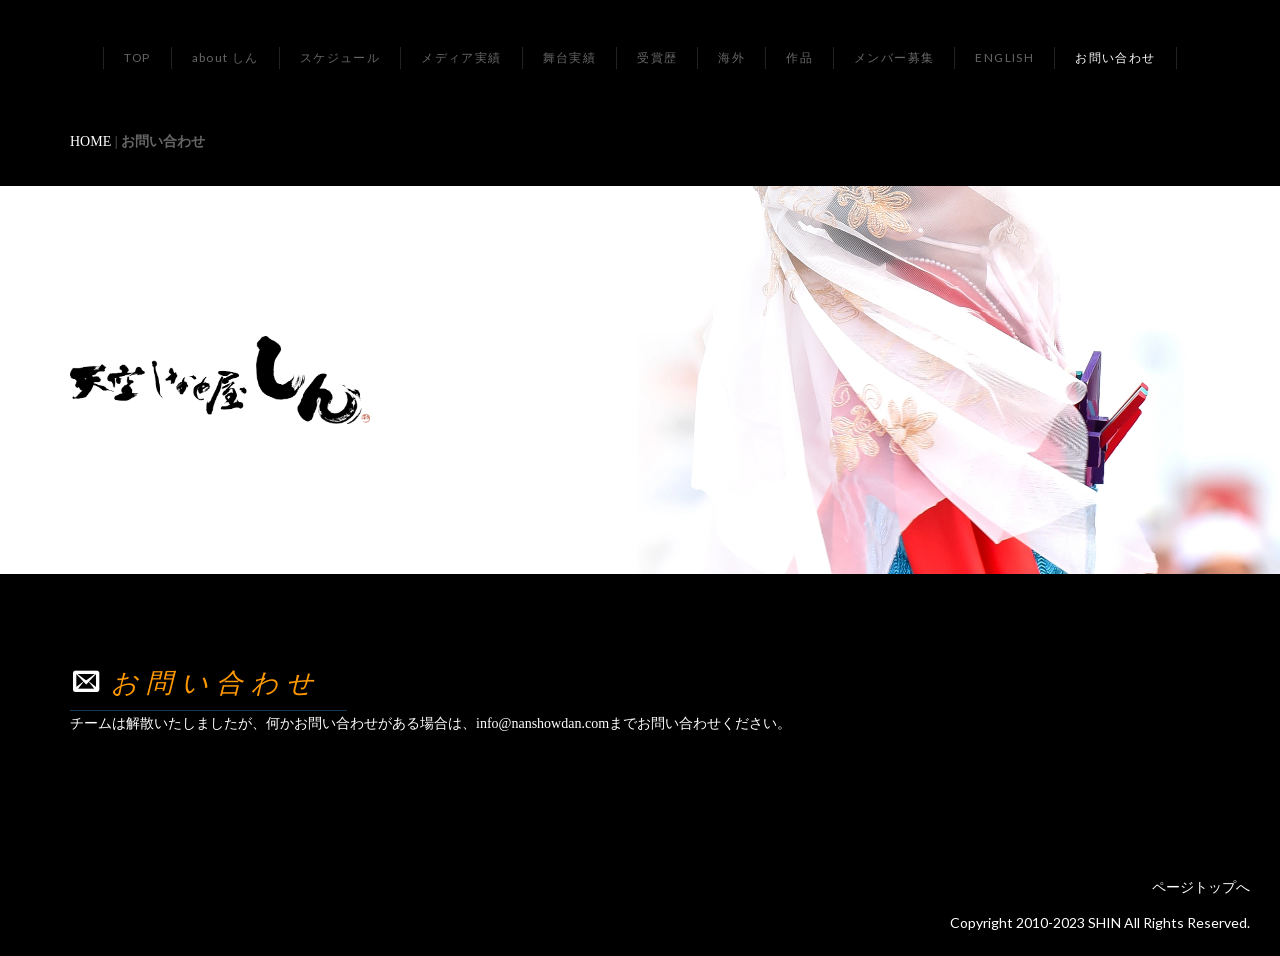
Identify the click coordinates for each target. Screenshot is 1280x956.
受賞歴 (657, 57)
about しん (225, 57)
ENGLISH (1004, 57)
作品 (799, 57)
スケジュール (340, 57)
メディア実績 (461, 57)
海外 (731, 57)
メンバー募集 (894, 57)
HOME (90, 141)
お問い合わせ (1115, 57)
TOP (137, 57)
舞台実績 (570, 57)
